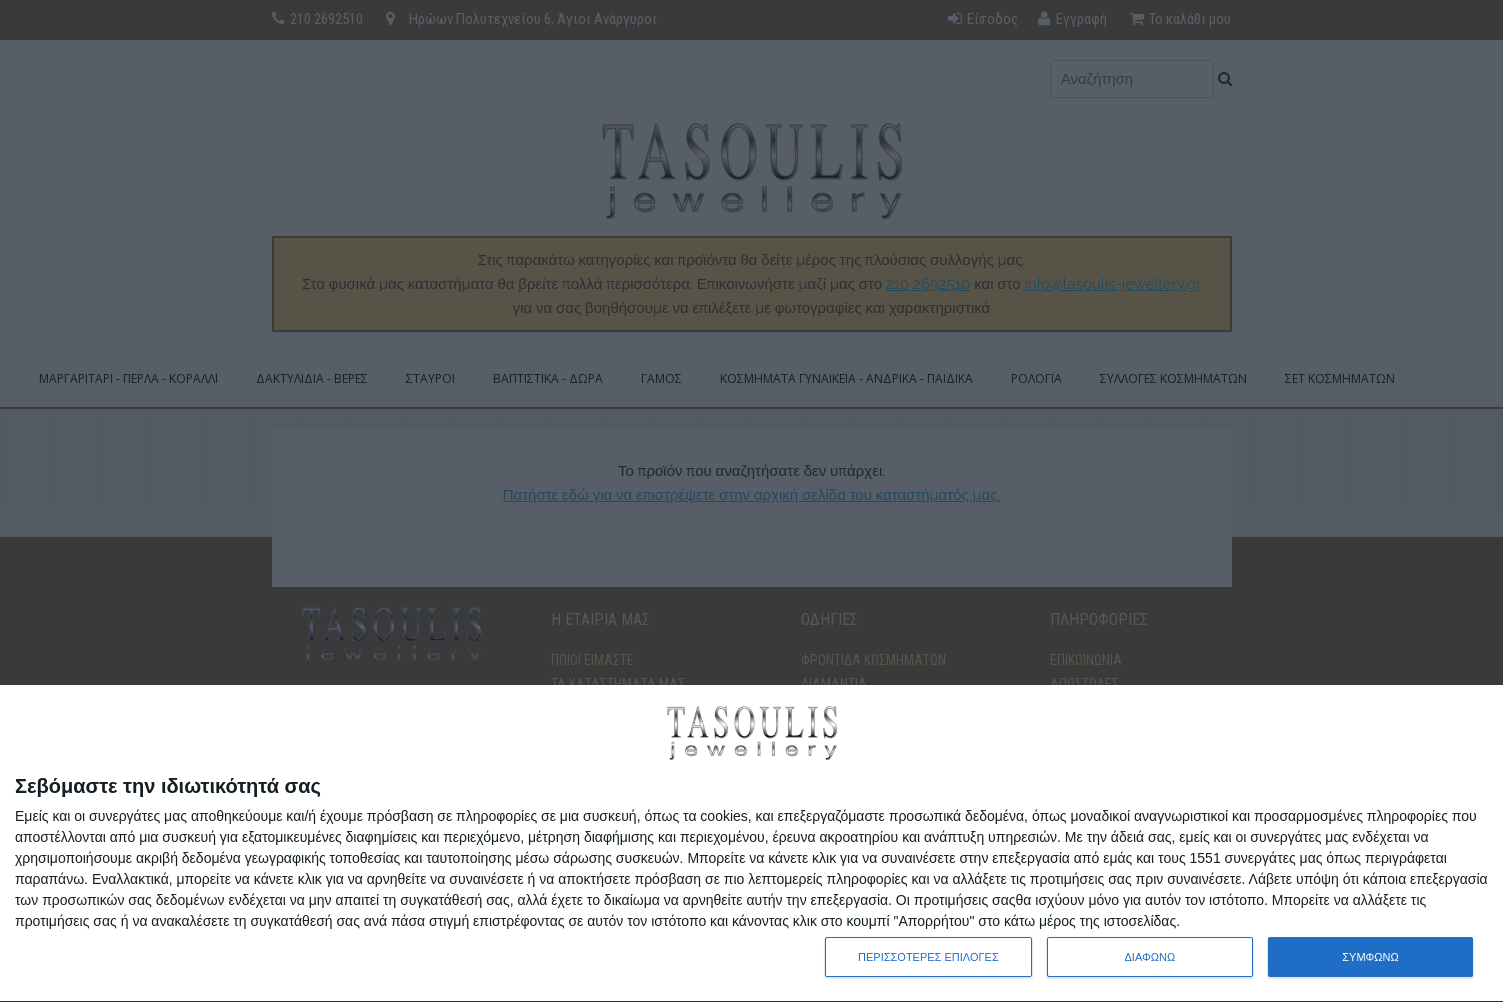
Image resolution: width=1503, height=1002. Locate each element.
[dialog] (751, 844)
